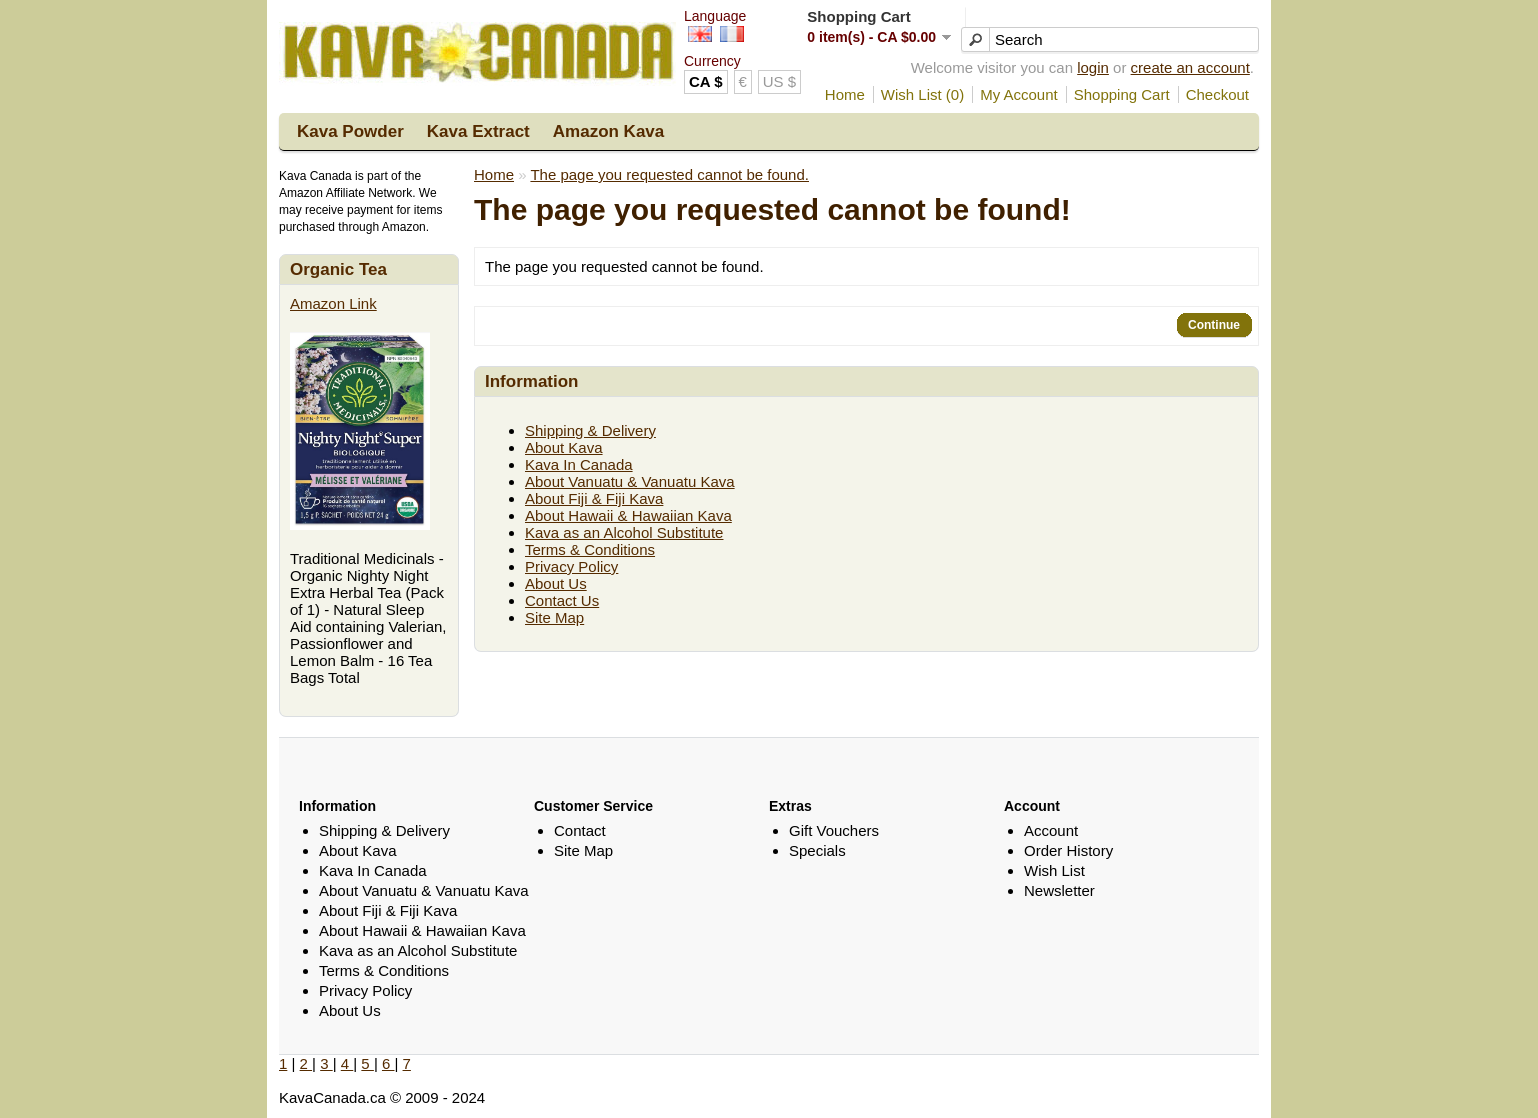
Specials (817, 850)
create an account (1190, 67)
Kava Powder (350, 131)
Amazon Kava (608, 131)
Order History (1068, 850)
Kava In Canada (579, 464)
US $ (779, 81)
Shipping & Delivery (590, 430)
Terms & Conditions (590, 549)
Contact (580, 830)
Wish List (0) (922, 94)
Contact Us (562, 600)
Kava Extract (478, 131)
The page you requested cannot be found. (669, 174)
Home (845, 94)
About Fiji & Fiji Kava (594, 498)
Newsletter (1059, 890)
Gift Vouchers (834, 830)
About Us (556, 583)
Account (1051, 830)
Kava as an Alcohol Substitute (624, 532)
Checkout (1217, 94)
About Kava (564, 447)
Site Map (554, 617)
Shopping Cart (1122, 94)
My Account (1019, 94)
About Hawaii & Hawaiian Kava (628, 515)
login (1093, 67)
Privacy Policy (571, 566)
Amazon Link (333, 303)
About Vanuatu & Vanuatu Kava (630, 481)
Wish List (1054, 870)
